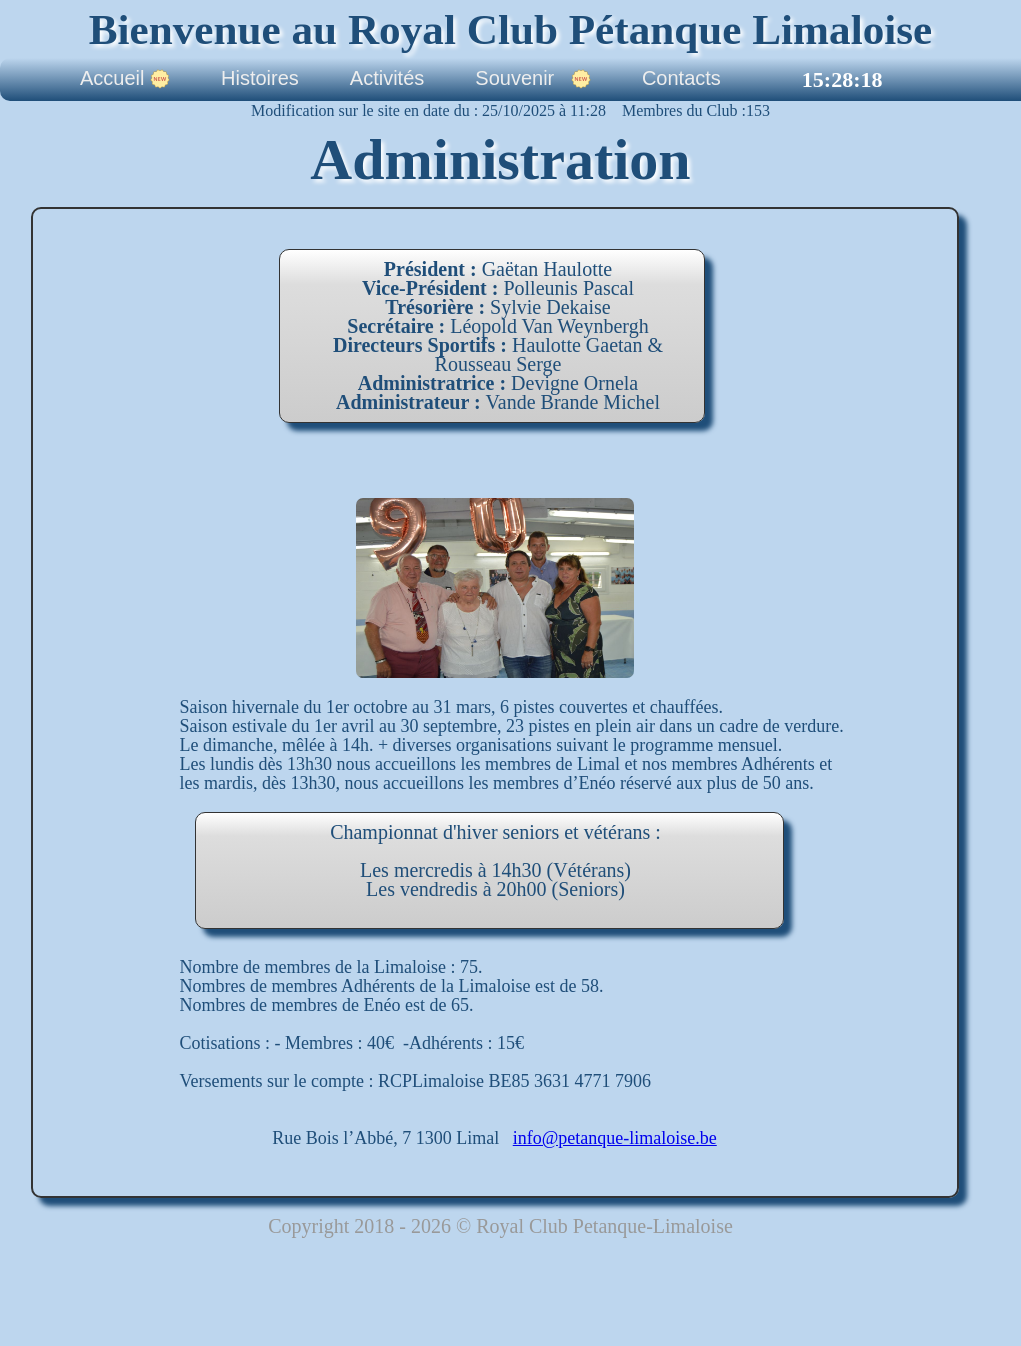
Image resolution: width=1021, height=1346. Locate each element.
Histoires (260, 78)
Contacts (681, 78)
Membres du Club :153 (688, 110)
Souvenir (533, 79)
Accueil (125, 79)
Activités (387, 78)
